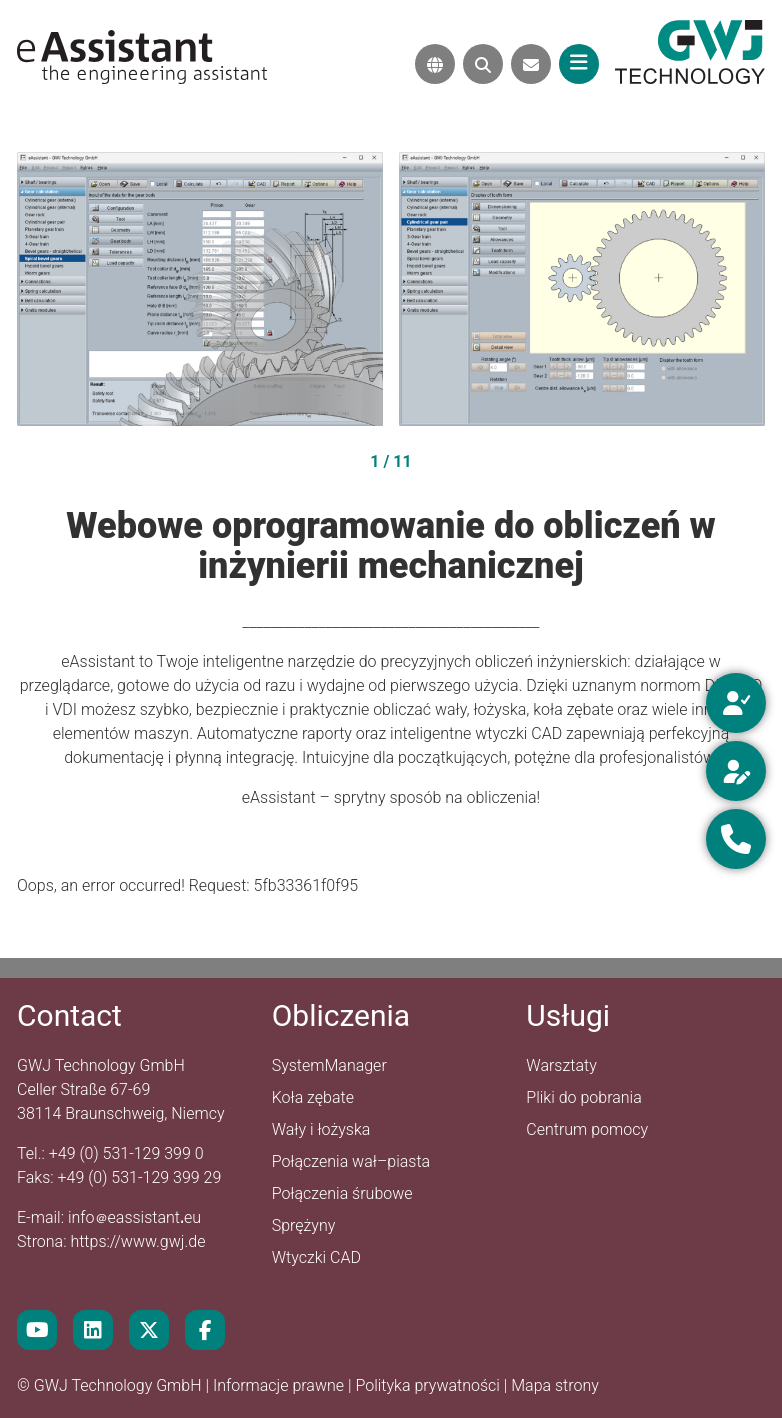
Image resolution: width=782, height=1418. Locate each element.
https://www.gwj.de (137, 1241)
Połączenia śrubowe (342, 1193)
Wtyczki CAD (316, 1257)
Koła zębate (313, 1097)
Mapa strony (555, 1385)
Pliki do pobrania (583, 1097)
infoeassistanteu (134, 1217)
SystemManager (329, 1065)
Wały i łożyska (321, 1129)
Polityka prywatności (429, 1385)
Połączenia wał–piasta (351, 1161)
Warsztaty (561, 1065)
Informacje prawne (280, 1385)
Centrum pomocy (587, 1129)
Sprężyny (304, 1225)
